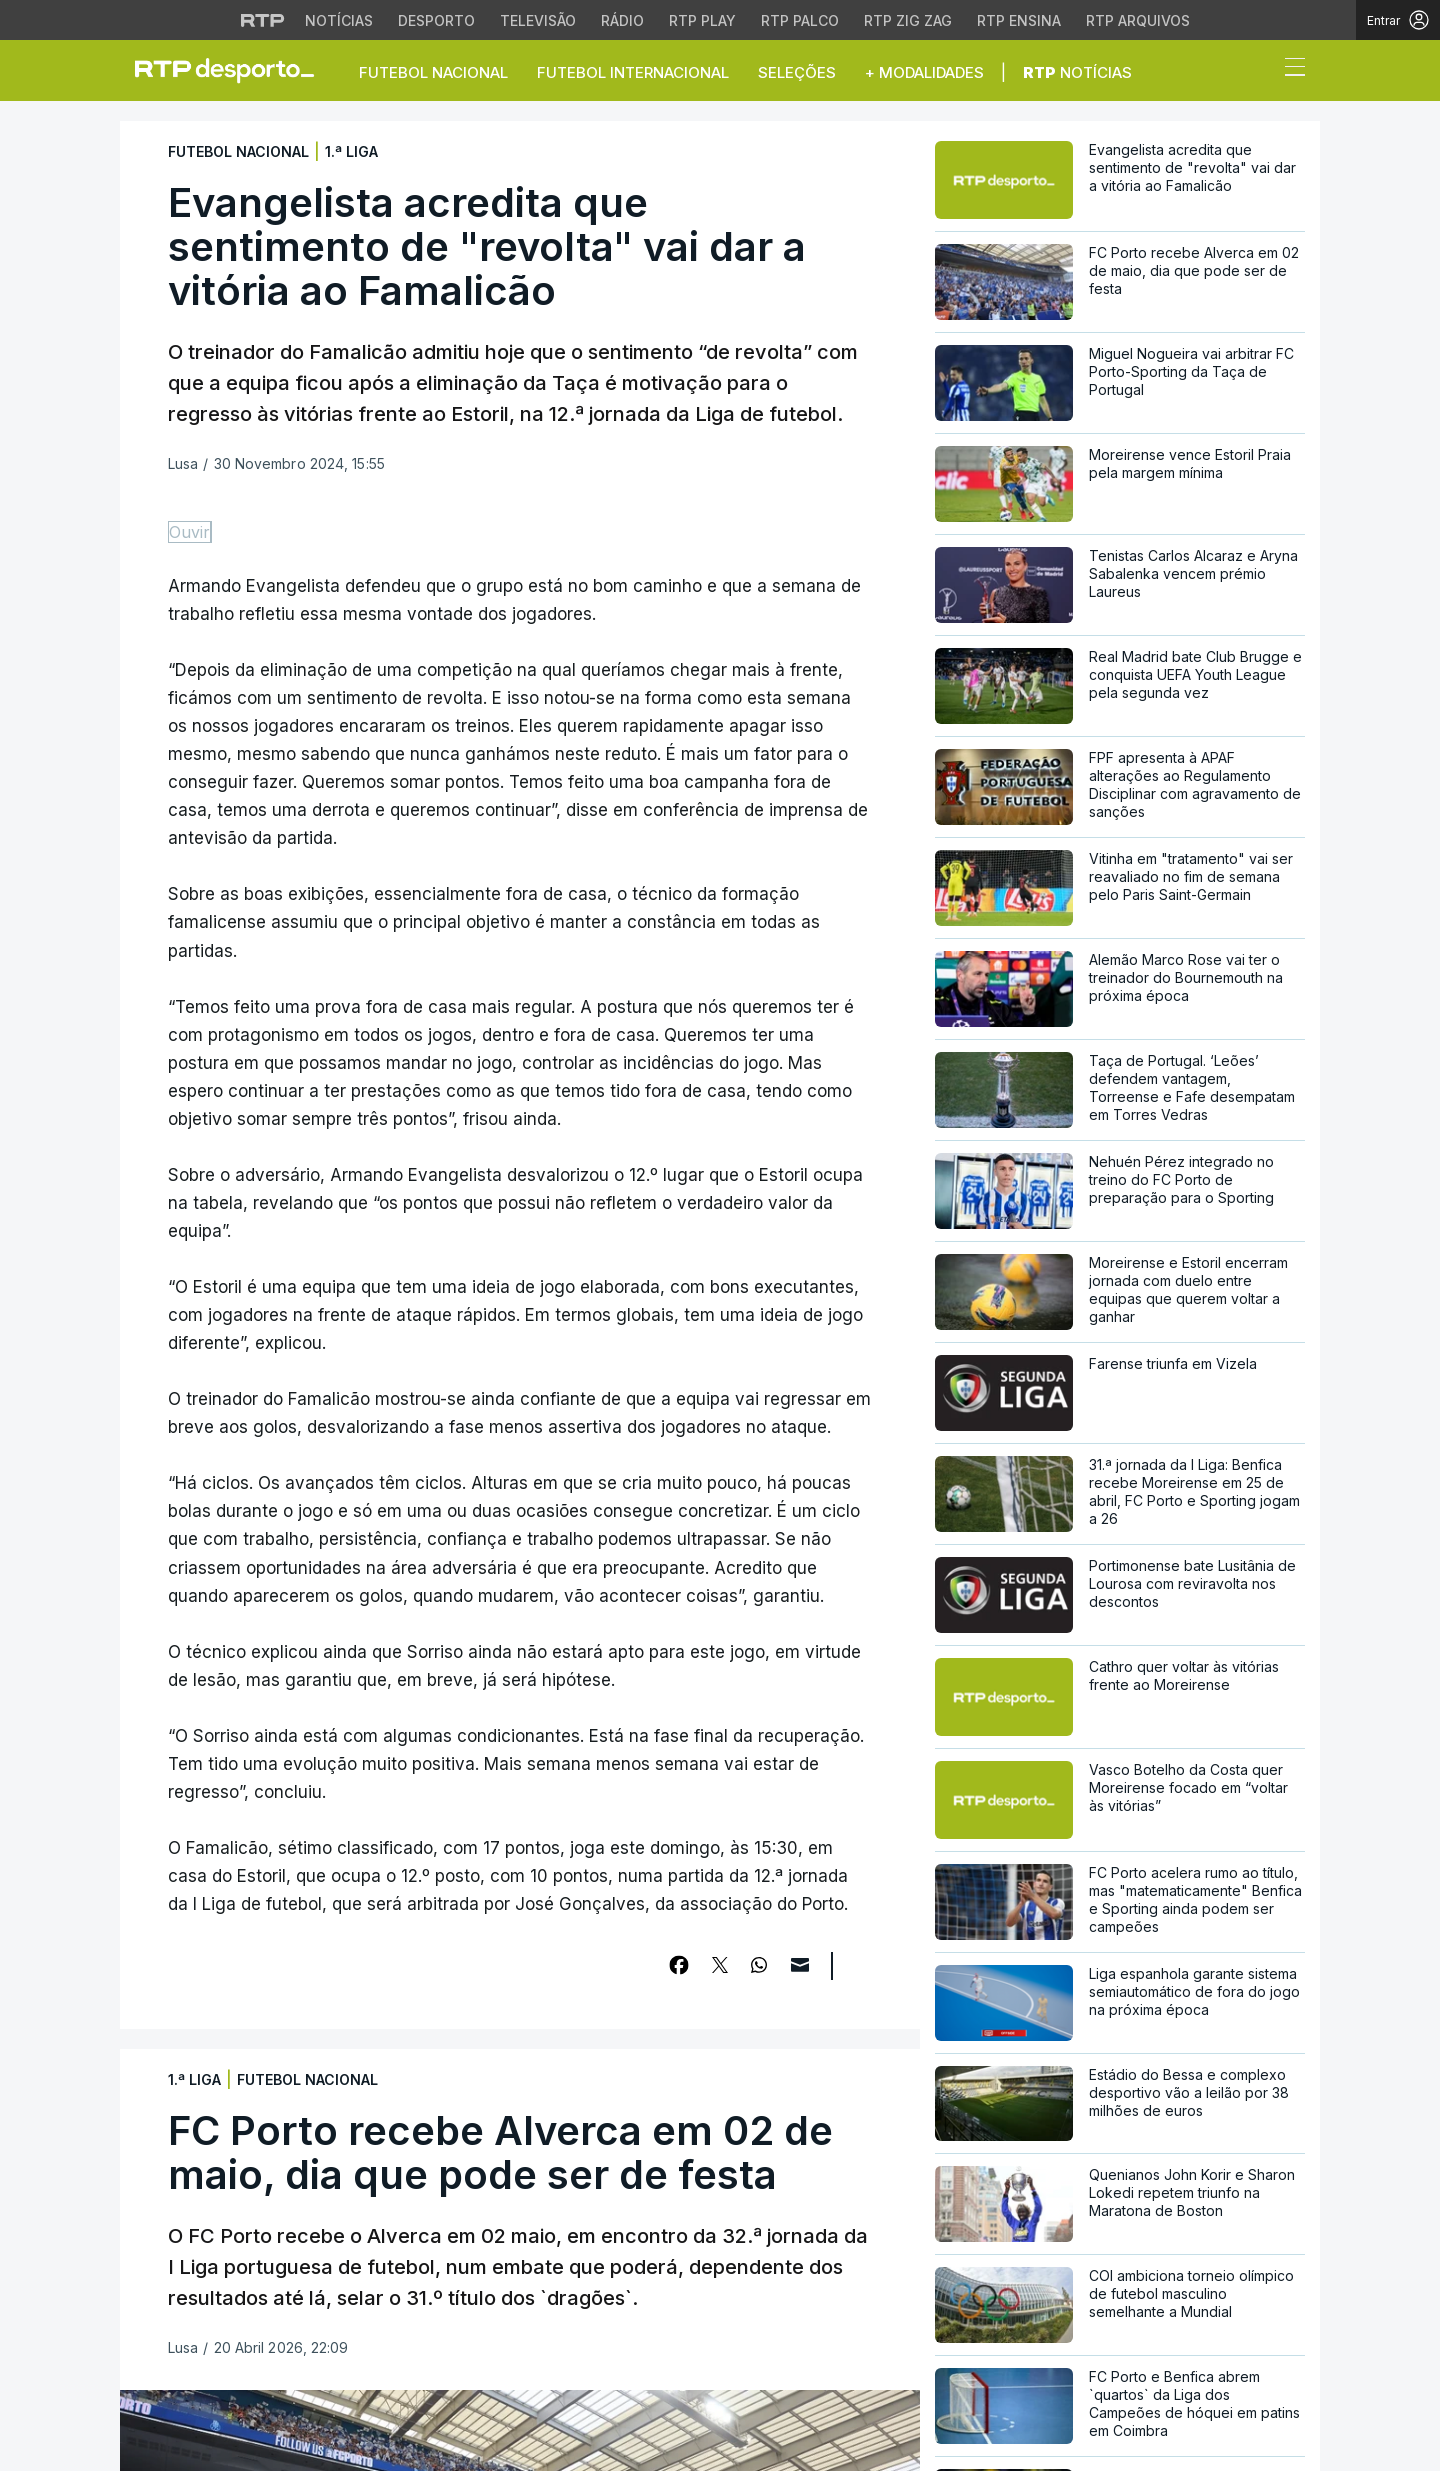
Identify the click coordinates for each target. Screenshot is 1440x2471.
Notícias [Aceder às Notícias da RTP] (339, 20)
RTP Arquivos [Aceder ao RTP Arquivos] (1138, 20)
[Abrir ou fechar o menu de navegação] (1289, 70)
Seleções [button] (797, 72)
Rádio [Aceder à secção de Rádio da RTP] (622, 20)
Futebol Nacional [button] (433, 72)
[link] (233, 70)
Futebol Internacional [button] (633, 72)
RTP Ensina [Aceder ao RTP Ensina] (1019, 20)
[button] (1258, 72)
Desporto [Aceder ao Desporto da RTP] (436, 20)
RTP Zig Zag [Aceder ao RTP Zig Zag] (908, 20)
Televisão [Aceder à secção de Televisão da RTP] (538, 20)
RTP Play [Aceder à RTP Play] (702, 20)
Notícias (1077, 72)
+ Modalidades (924, 72)
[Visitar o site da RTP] (263, 20)
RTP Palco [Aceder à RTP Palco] (800, 20)
